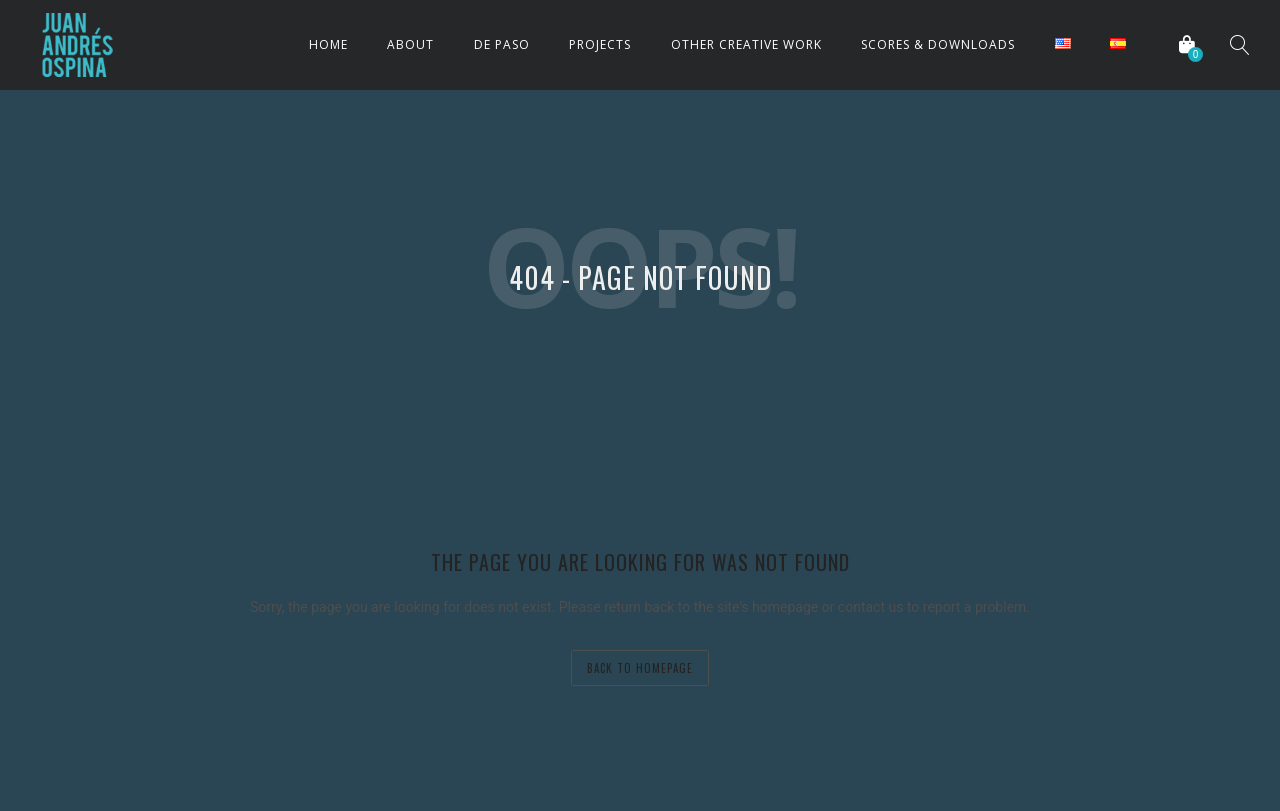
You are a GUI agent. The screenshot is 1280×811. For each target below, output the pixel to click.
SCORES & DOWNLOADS (938, 44)
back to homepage (640, 668)
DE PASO (502, 44)
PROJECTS (600, 44)
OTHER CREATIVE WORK (746, 44)
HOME (328, 44)
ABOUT (410, 44)
